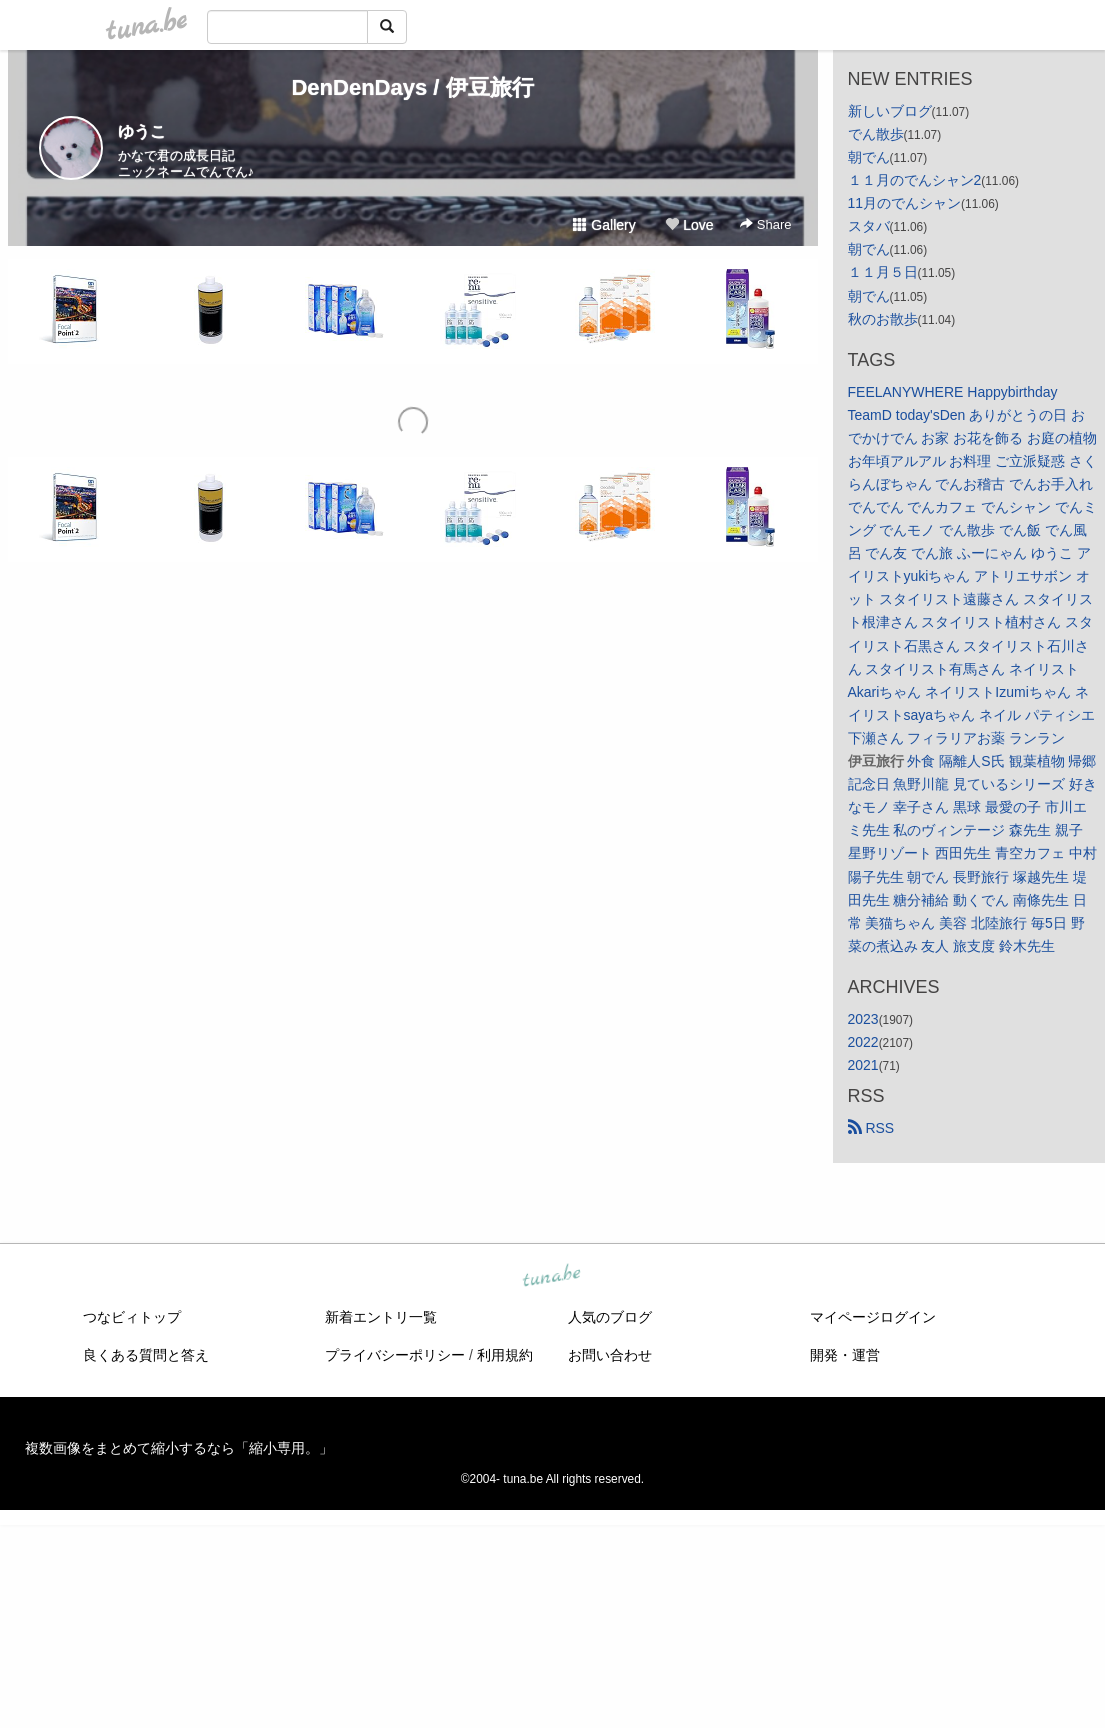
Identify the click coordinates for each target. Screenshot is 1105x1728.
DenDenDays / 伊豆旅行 (412, 87)
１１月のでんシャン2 (915, 180)
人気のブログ (610, 1317)
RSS (871, 1128)
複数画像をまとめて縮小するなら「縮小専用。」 (179, 1448)
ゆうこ (142, 131)
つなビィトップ (132, 1317)
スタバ (869, 226)
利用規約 (505, 1355)
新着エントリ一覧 (381, 1317)
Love (689, 225)
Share (765, 224)
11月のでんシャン (905, 203)
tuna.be (552, 1277)
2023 (863, 1019)
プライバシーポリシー (395, 1355)
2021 (863, 1065)
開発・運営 (845, 1355)
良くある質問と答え (146, 1355)
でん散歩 (876, 134)
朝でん (869, 157)
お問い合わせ (610, 1355)
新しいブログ (890, 111)
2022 (863, 1042)
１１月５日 (883, 272)
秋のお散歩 (883, 319)
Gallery (604, 225)
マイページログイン (873, 1317)
